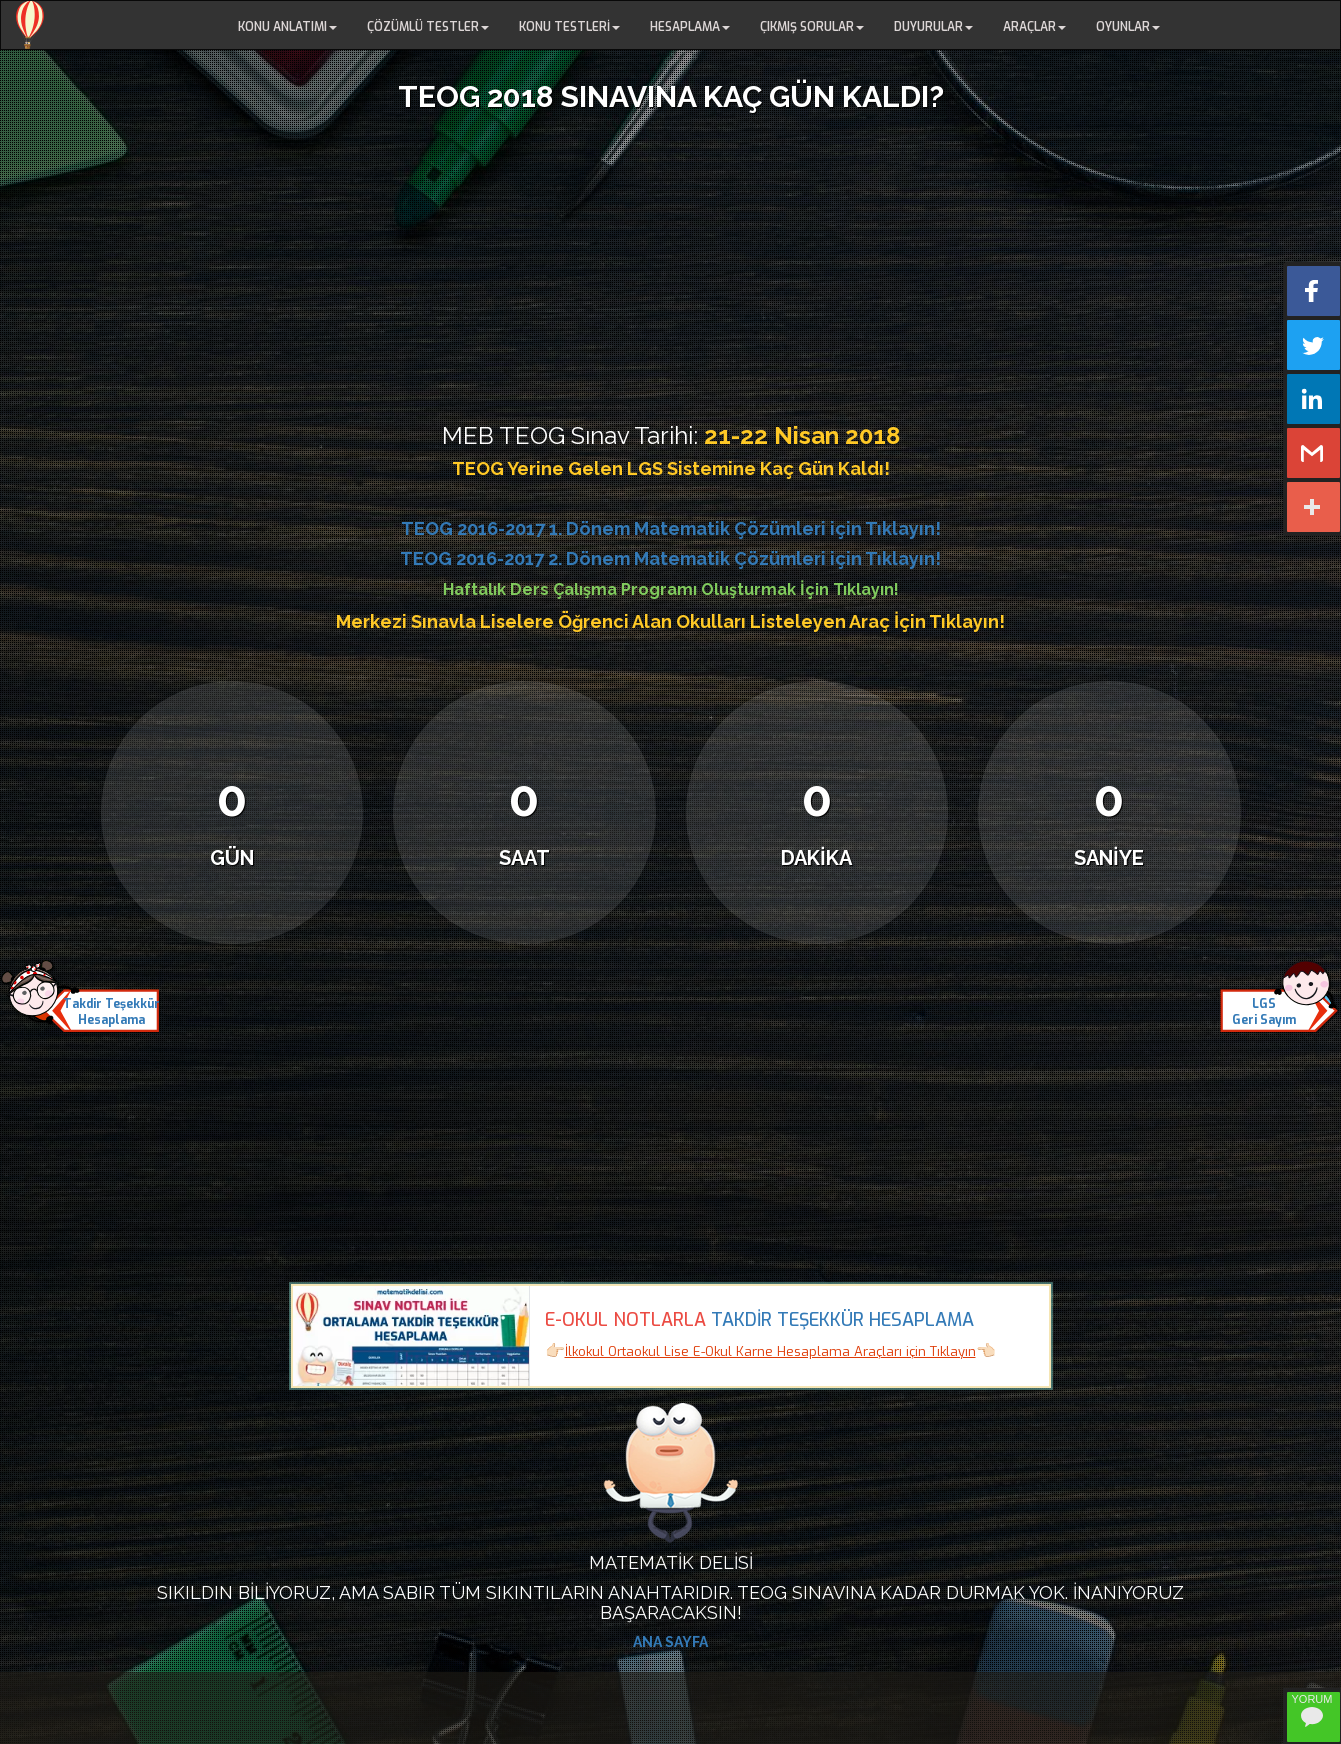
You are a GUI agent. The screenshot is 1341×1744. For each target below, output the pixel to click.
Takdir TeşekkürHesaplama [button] (111, 1012)
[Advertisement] (671, 263)
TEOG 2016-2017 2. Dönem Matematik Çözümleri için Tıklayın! (670, 558)
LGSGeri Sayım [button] (1264, 1012)
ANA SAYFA (670, 1642)
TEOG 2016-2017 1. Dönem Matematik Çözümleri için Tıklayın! (671, 528)
